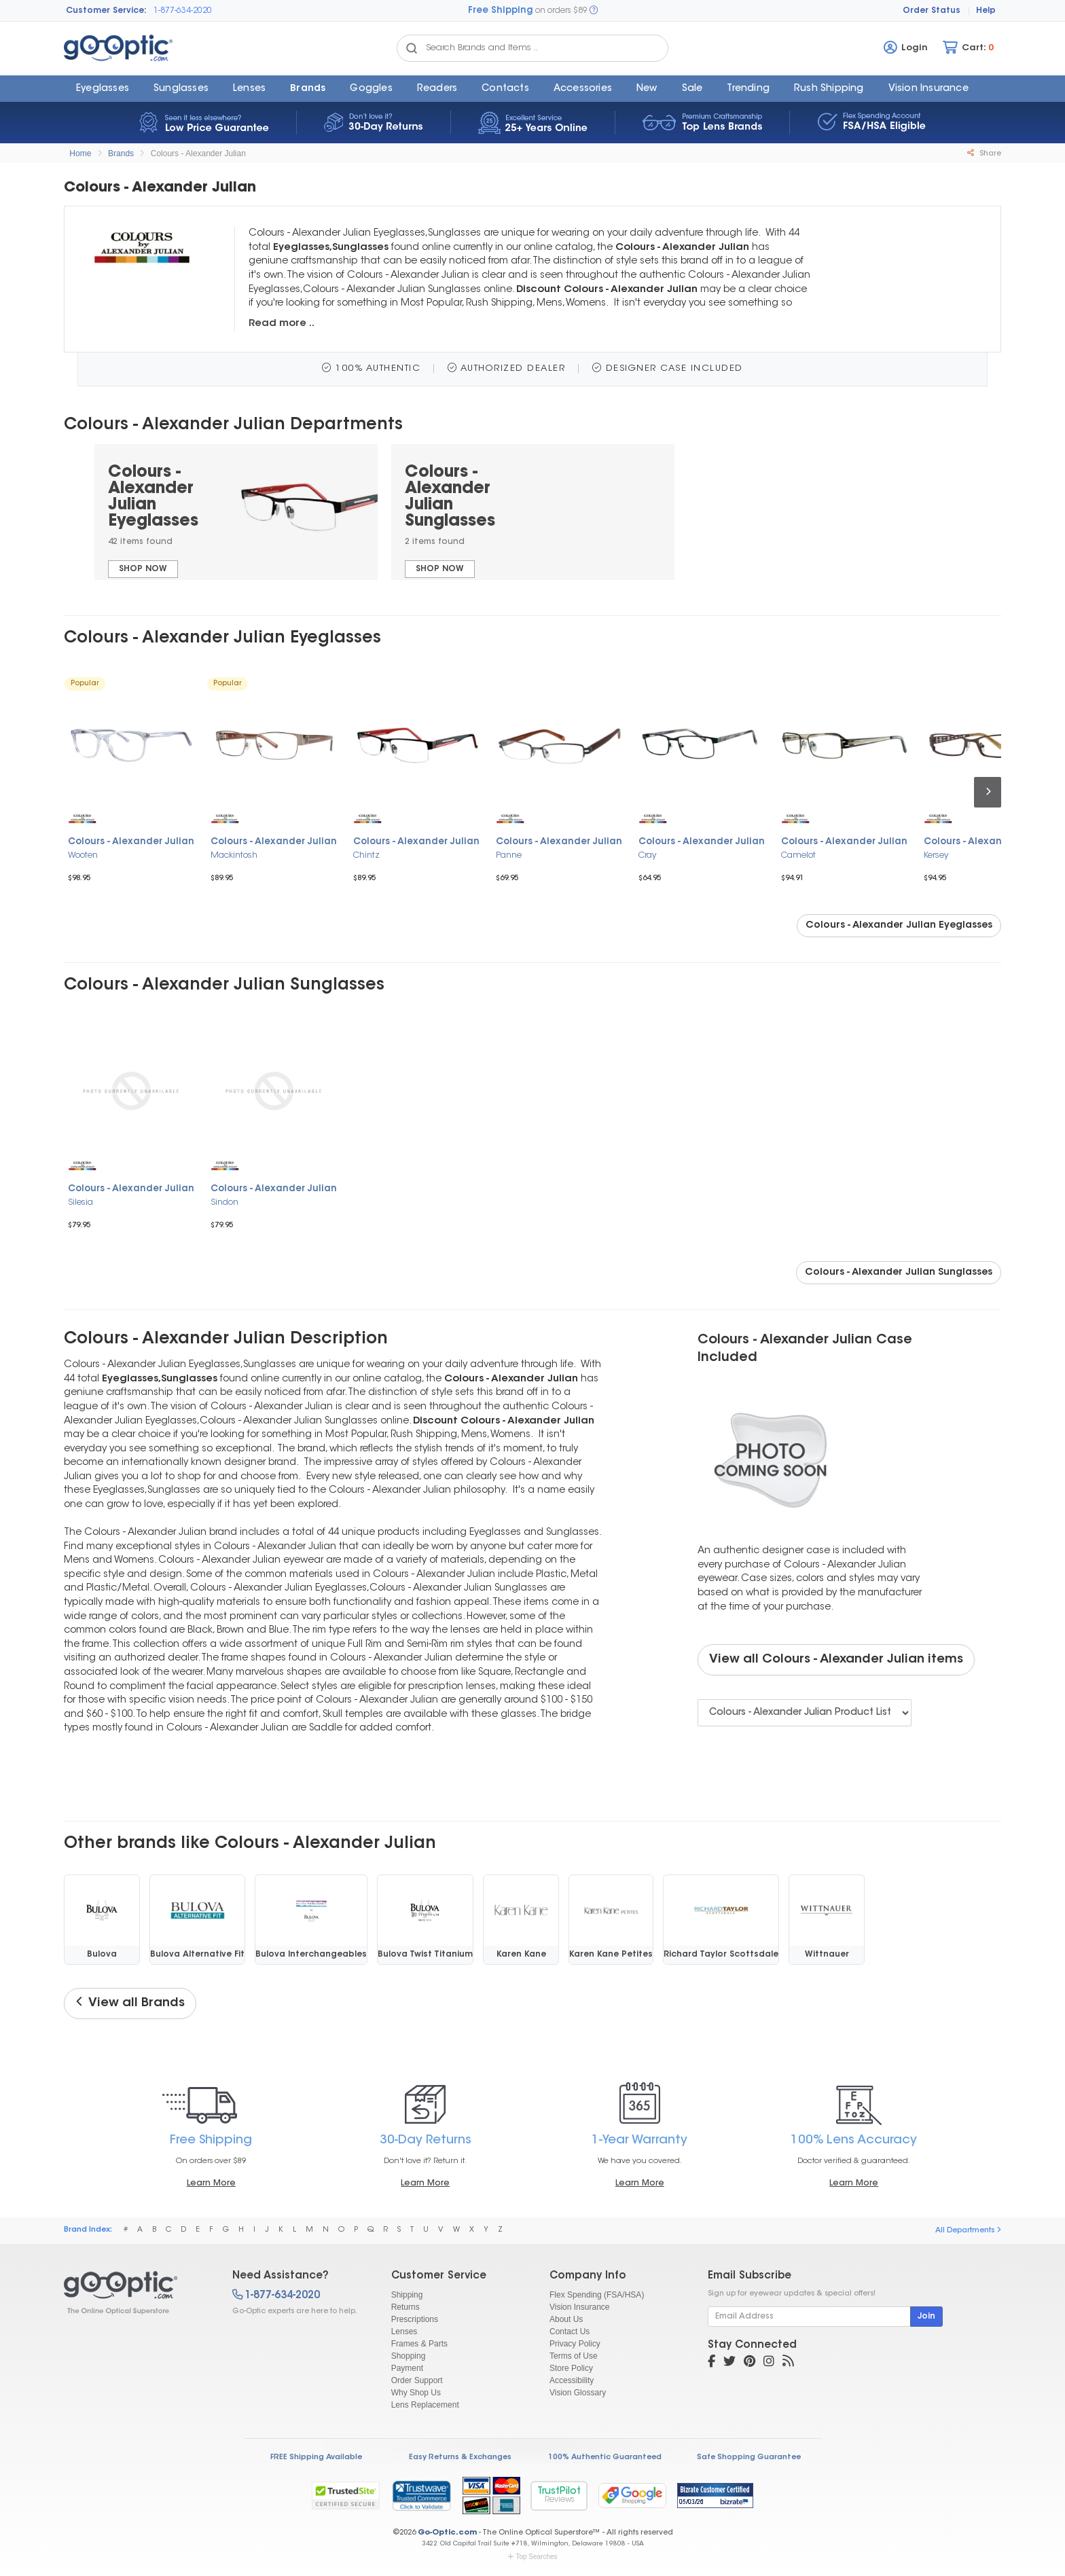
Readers (437, 89)
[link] (421, 2495)
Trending (748, 89)
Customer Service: (106, 11)
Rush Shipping (829, 89)
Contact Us (569, 2331)
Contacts (505, 89)
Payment (407, 2368)
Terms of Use (573, 2356)
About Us (566, 2319)
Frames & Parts (419, 2343)
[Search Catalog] (411, 48)
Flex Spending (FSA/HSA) (596, 2295)
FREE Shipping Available (316, 2457)
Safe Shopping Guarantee (749, 2457)
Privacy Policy (574, 2343)
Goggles (371, 89)
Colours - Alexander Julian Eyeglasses (899, 925)
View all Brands (130, 2003)
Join (926, 2316)
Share (984, 153)
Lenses (249, 89)
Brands (307, 89)
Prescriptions (414, 2319)
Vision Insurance (579, 2307)
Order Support (417, 2380)
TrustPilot (559, 2495)
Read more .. (281, 324)
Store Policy (571, 2368)
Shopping (408, 2356)
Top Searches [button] (532, 2556)
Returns (405, 2307)
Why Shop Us (416, 2392)
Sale (692, 89)
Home (80, 153)
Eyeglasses (102, 89)
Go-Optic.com (447, 2533)
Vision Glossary (577, 2392)
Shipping (407, 2295)
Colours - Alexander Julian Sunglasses (898, 1272)
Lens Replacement (425, 2405)
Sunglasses (181, 89)
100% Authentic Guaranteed (605, 2457)
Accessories (583, 89)
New (646, 89)
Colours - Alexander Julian (198, 153)
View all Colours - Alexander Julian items (836, 1660)
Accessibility (571, 2380)
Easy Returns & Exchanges (460, 2457)
